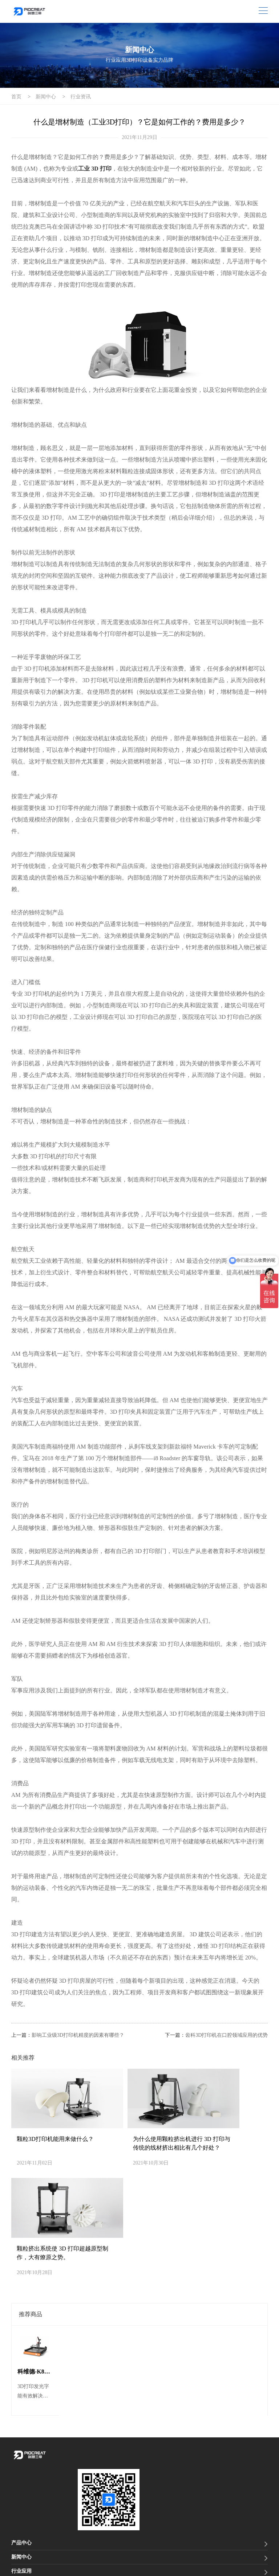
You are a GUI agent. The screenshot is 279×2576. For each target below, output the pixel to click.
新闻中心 (46, 96)
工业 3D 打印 (95, 168)
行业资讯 (80, 96)
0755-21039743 (54, 2489)
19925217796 (50, 2480)
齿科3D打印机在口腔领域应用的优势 (226, 2035)
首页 (16, 96)
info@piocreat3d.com (48, 2506)
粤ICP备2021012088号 (141, 2552)
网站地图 (21, 2565)
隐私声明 (49, 2565)
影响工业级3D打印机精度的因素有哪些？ (78, 2035)
